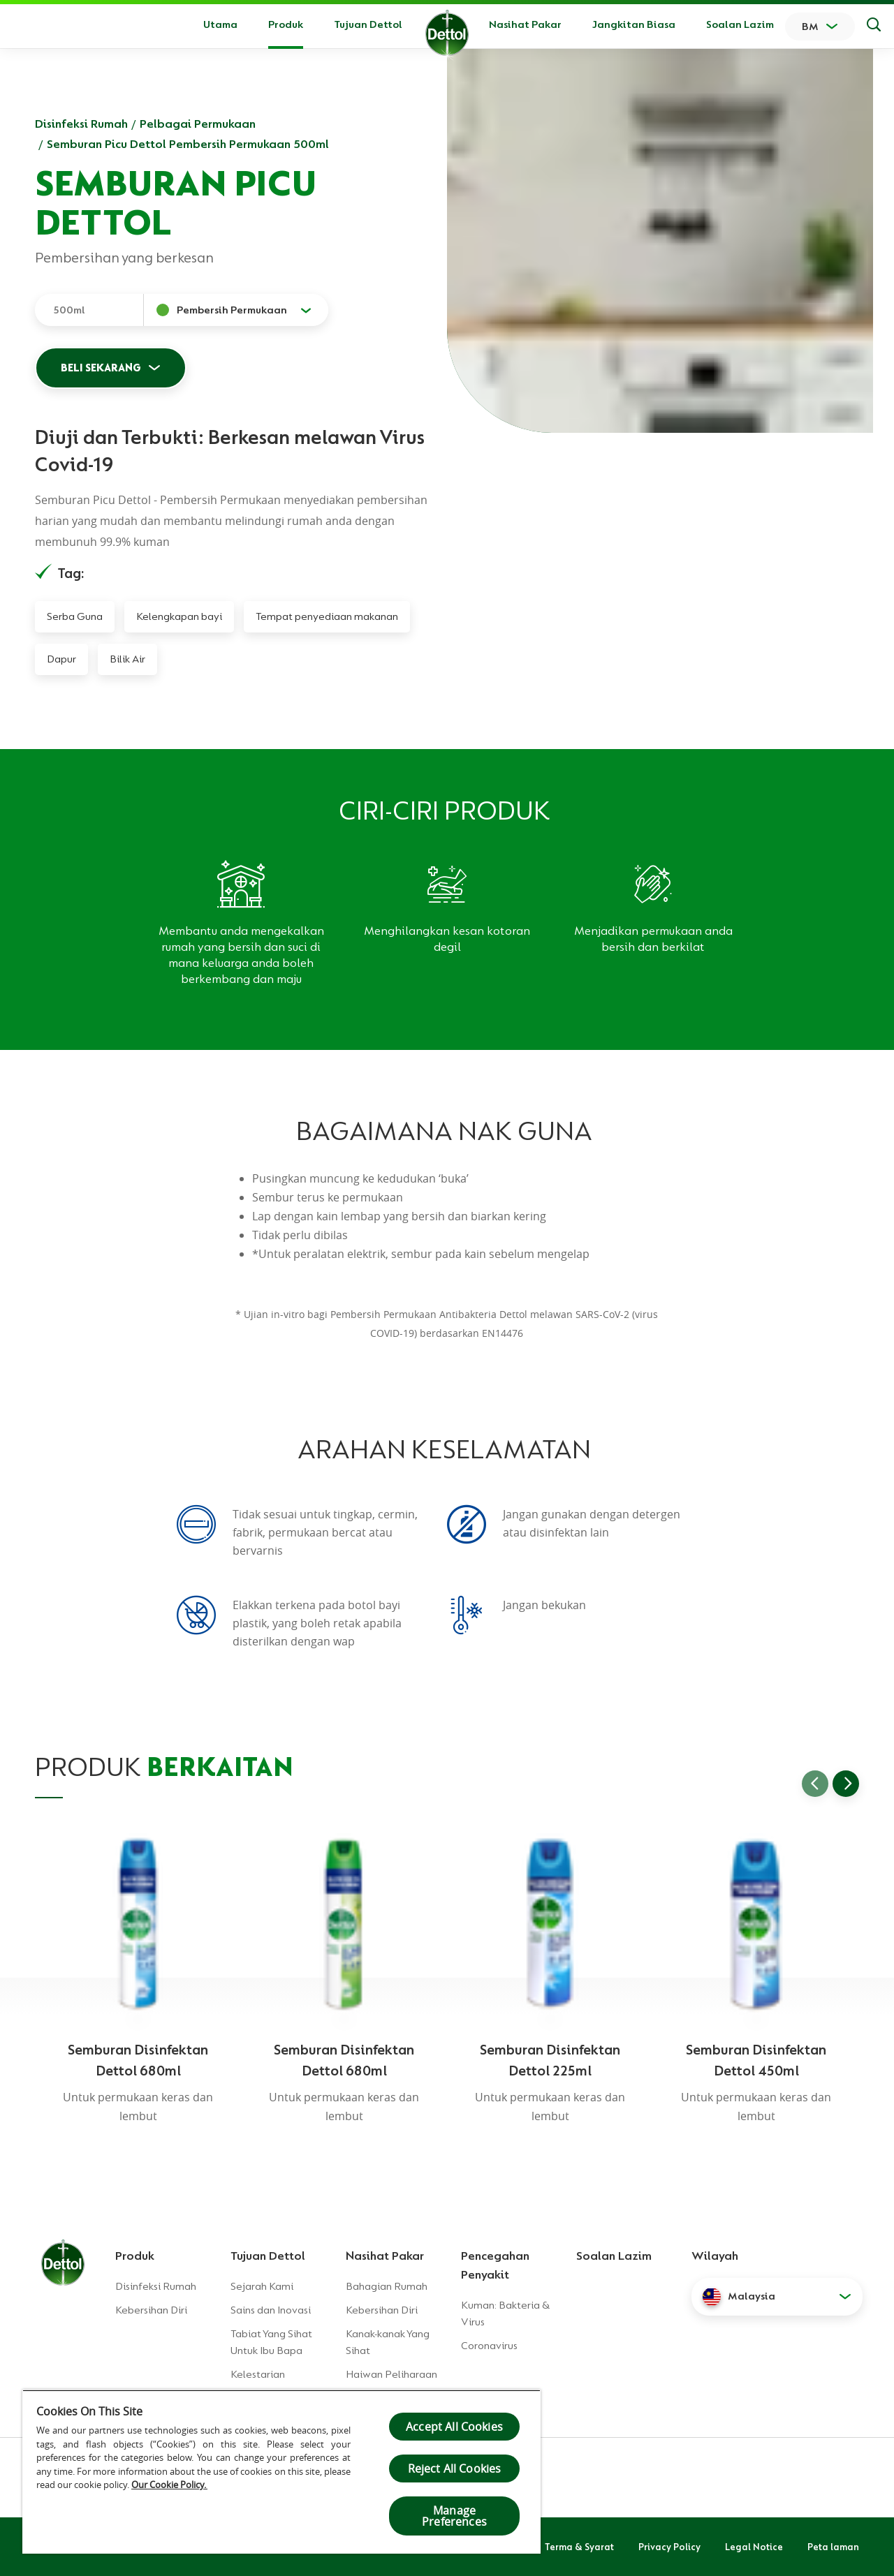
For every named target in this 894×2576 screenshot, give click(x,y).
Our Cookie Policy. (169, 2484)
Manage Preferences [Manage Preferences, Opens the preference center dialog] (454, 2516)
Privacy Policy (669, 2546)
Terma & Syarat (579, 2546)
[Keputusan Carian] (874, 26)
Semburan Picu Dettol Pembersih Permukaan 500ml (188, 144)
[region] (281, 2472)
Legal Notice (754, 2546)
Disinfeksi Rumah (81, 124)
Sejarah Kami (261, 2286)
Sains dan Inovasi (270, 2310)
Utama (220, 24)
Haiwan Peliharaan (391, 2374)
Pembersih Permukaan (232, 310)
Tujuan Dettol (368, 24)
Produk (134, 2256)
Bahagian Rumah (386, 2286)
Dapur (61, 659)
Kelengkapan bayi (179, 616)
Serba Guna (75, 616)
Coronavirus (489, 2345)
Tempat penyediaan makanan (327, 616)
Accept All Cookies (454, 2426)
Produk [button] (285, 24)
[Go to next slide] (846, 1783)
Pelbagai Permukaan (198, 124)
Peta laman (833, 2546)
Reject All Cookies (454, 2468)
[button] (777, 2297)
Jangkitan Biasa (633, 24)
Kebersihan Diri (151, 2310)
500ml (69, 310)
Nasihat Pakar (525, 24)
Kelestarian (257, 2374)
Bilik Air (127, 659)
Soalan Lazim (740, 24)
